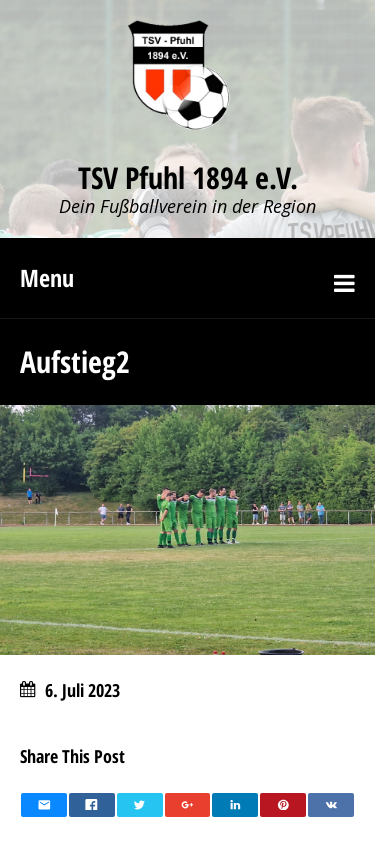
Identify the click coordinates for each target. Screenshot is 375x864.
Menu (47, 277)
